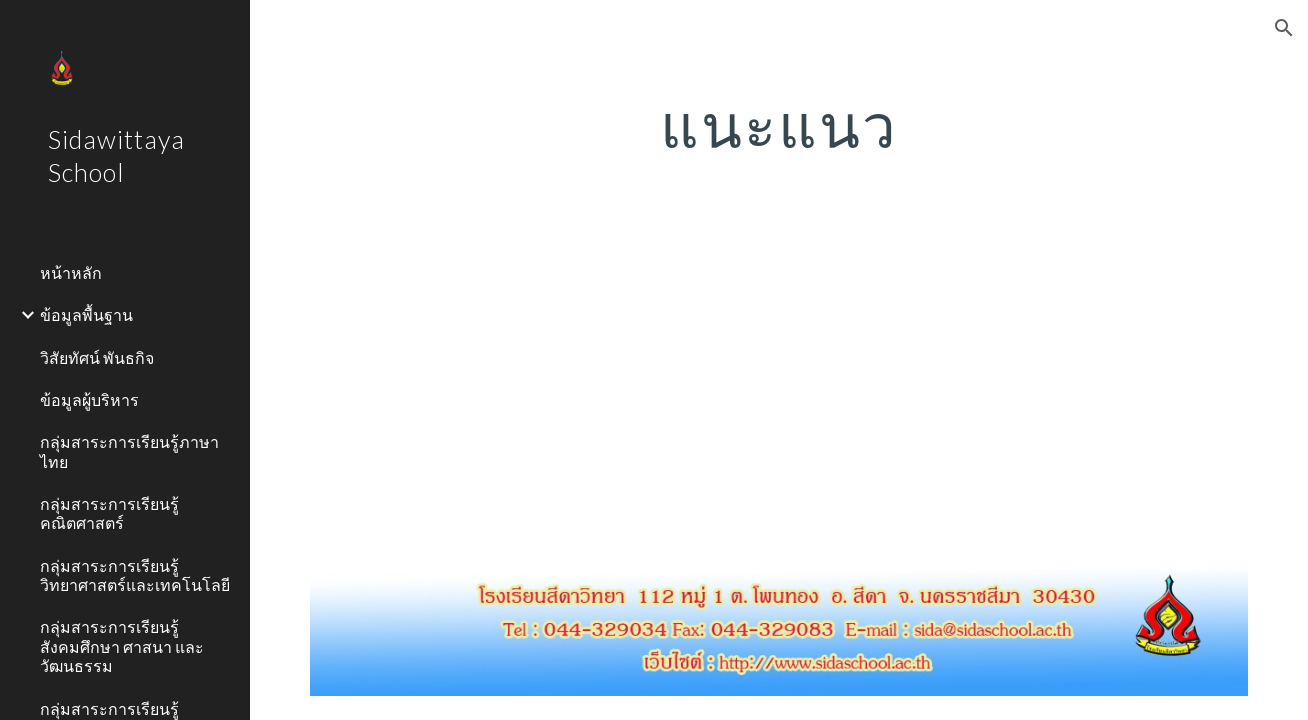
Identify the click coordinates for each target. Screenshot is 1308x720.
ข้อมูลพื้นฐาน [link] (86, 314)
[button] (1284, 28)
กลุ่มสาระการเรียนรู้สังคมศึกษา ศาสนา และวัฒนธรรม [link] (122, 646)
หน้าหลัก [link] (71, 272)
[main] (779, 125)
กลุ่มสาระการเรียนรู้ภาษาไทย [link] (129, 451)
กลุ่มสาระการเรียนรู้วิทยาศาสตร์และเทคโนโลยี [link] (135, 575)
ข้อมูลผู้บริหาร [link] (89, 399)
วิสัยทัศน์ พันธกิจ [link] (97, 357)
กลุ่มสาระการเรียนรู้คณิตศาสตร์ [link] (109, 513)
